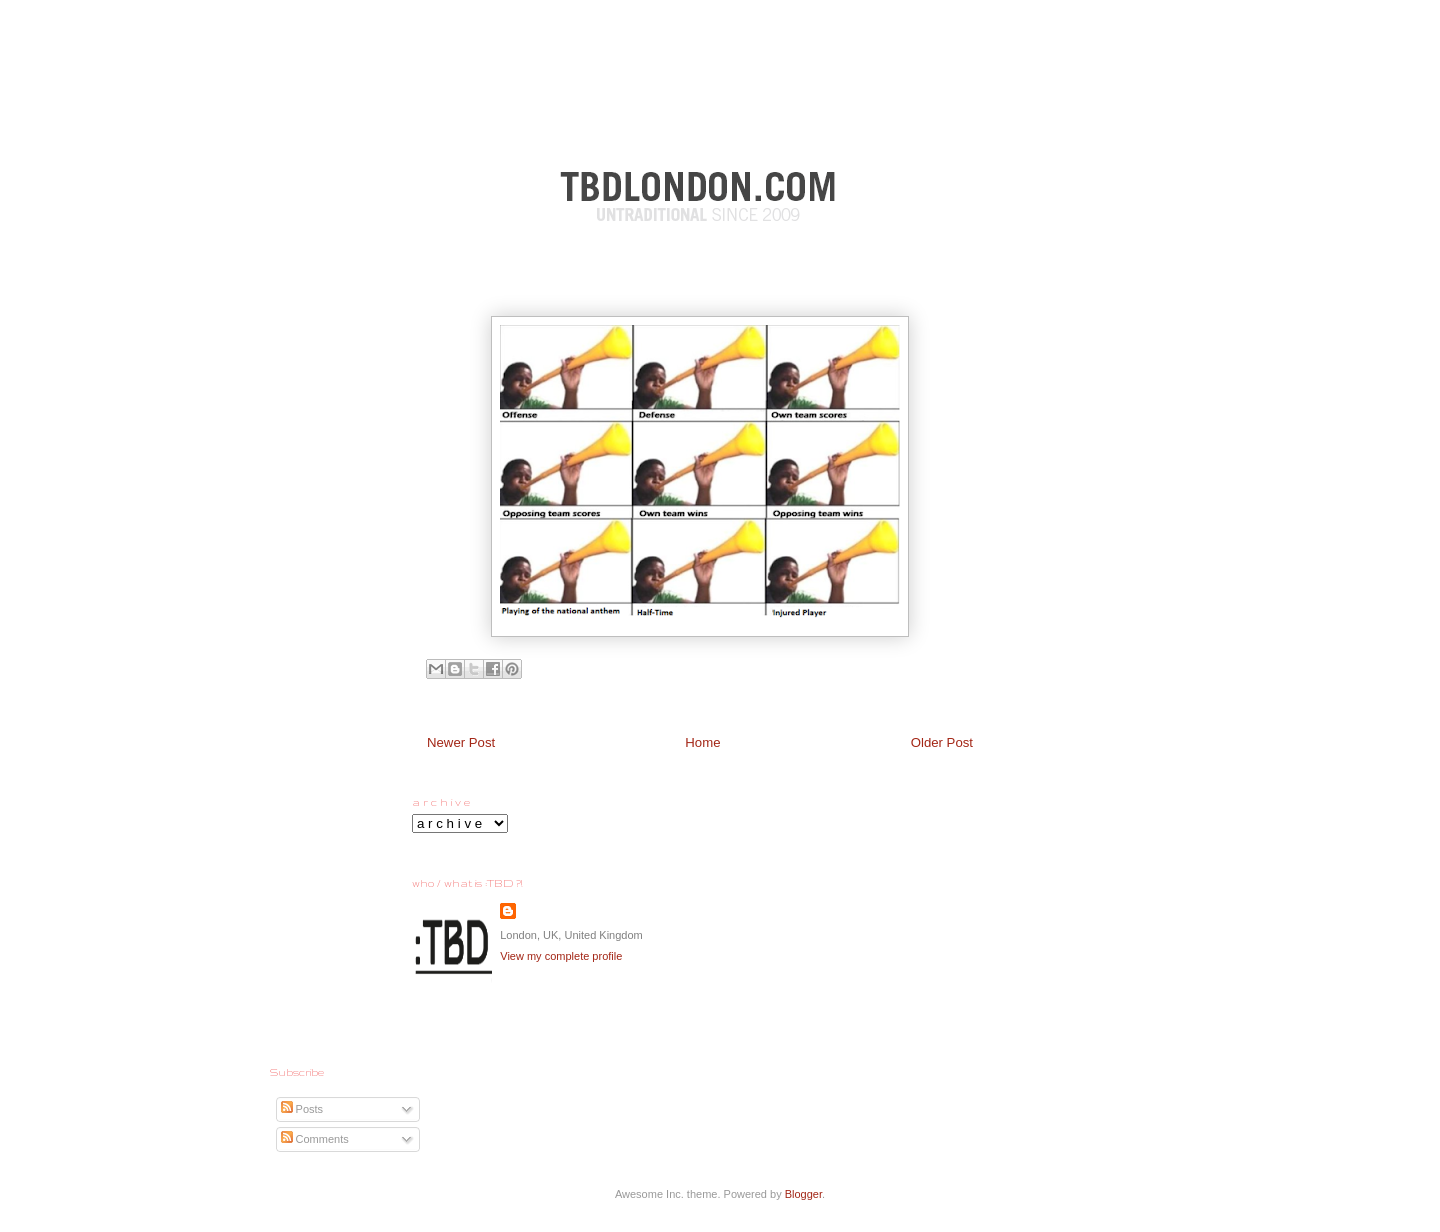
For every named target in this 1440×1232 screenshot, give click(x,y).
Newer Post (461, 742)
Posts (302, 1109)
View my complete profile (561, 956)
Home (702, 742)
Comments (315, 1139)
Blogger (803, 1194)
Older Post (942, 742)
